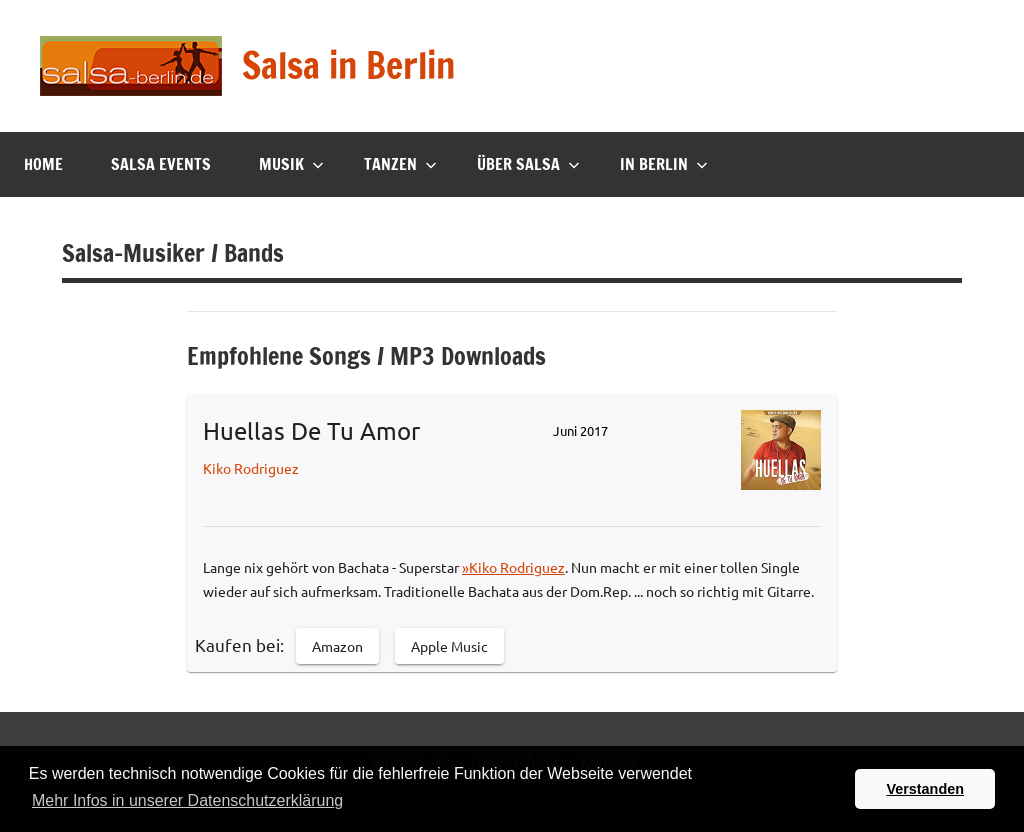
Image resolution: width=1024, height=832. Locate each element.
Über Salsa (528, 164)
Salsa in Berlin (348, 65)
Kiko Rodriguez (251, 468)
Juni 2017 (580, 430)
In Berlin (664, 164)
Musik (291, 164)
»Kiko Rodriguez (513, 567)
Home (43, 164)
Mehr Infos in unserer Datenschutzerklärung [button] (187, 800)
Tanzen (400, 164)
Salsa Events (161, 164)
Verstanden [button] (925, 789)
